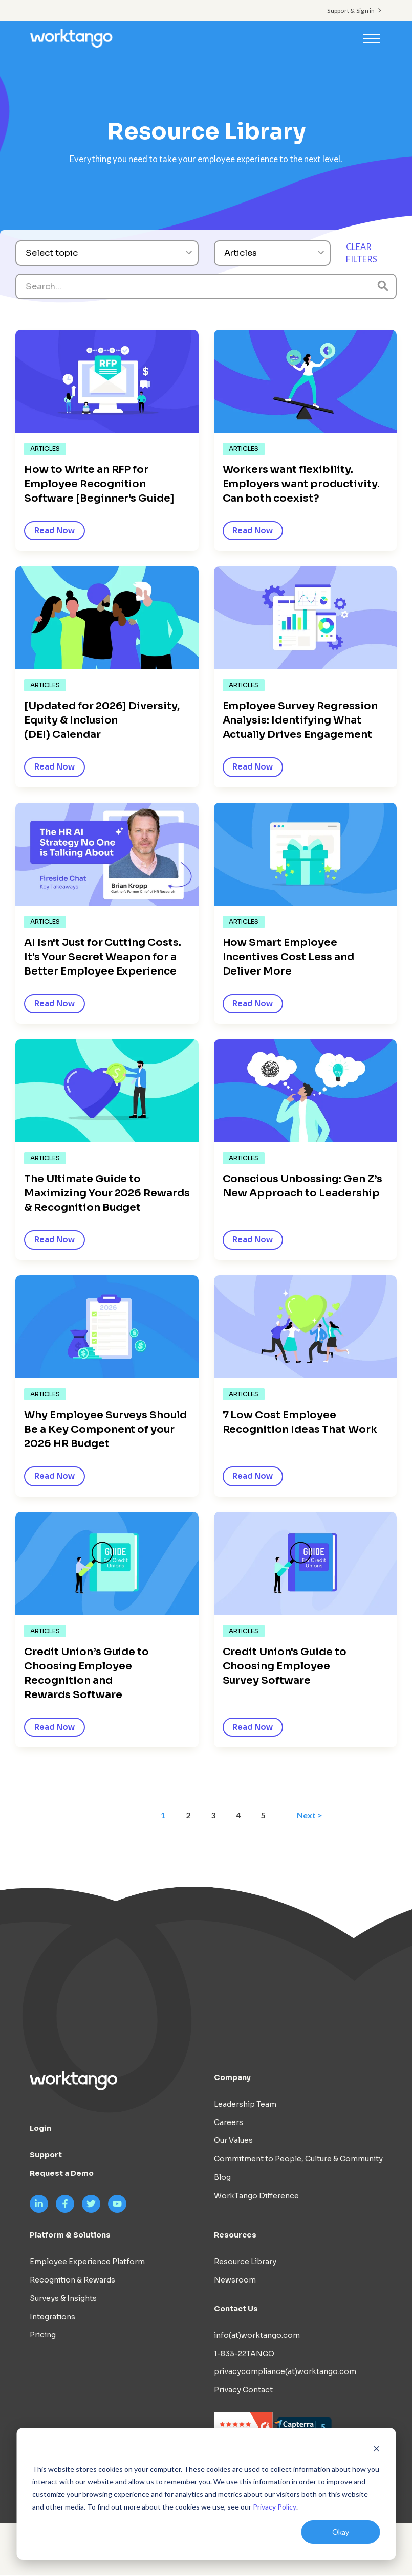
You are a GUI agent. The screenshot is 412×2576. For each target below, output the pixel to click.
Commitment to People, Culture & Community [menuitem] (298, 2159)
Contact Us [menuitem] (236, 2309)
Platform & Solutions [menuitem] (70, 2236)
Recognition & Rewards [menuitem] (72, 2281)
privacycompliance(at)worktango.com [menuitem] (285, 2372)
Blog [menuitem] (222, 2178)
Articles (240, 252)
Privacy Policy (274, 2506)
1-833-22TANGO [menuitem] (244, 2354)
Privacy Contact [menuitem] (243, 2391)
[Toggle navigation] (371, 37)
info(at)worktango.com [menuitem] (257, 2336)
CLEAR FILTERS (361, 253)
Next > (311, 1815)
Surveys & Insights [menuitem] (63, 2299)
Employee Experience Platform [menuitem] (87, 2262)
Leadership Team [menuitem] (245, 2105)
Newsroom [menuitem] (235, 2281)
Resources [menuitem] (235, 2236)
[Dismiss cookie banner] (376, 2450)
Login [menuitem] (40, 2129)
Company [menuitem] (232, 2078)
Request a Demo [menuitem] (62, 2173)
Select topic (52, 252)
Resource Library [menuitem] (245, 2262)
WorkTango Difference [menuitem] (256, 2196)
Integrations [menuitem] (52, 2317)
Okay (340, 2531)
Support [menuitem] (46, 2155)
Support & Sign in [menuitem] (351, 10)
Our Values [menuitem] (233, 2141)
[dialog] (206, 2494)
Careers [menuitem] (228, 2123)
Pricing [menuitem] (43, 2335)
